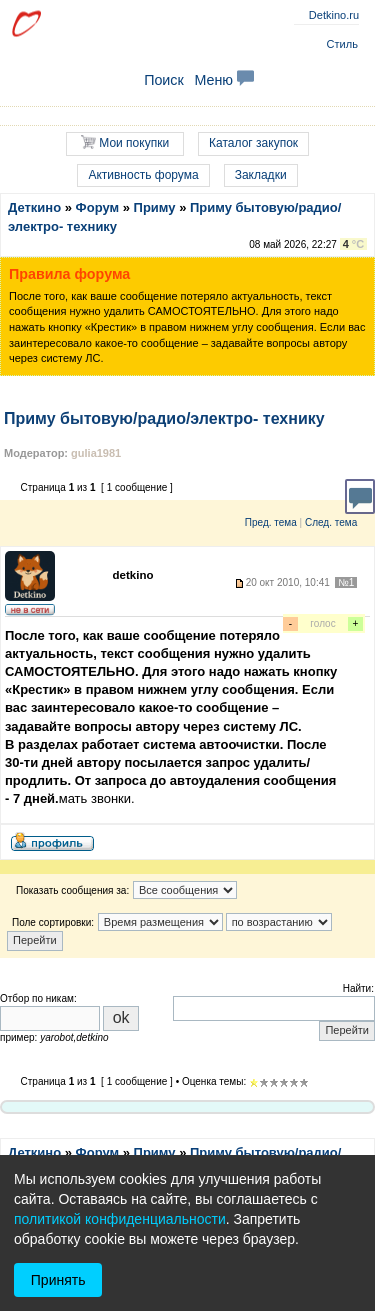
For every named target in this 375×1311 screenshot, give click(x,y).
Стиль (342, 44)
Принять (58, 1280)
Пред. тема (271, 522)
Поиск (164, 80)
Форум (97, 207)
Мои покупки (125, 142)
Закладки (261, 175)
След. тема (331, 522)
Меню (224, 80)
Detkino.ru (334, 15)
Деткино (34, 207)
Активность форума (143, 175)
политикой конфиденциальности (120, 1219)
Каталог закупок (253, 143)
